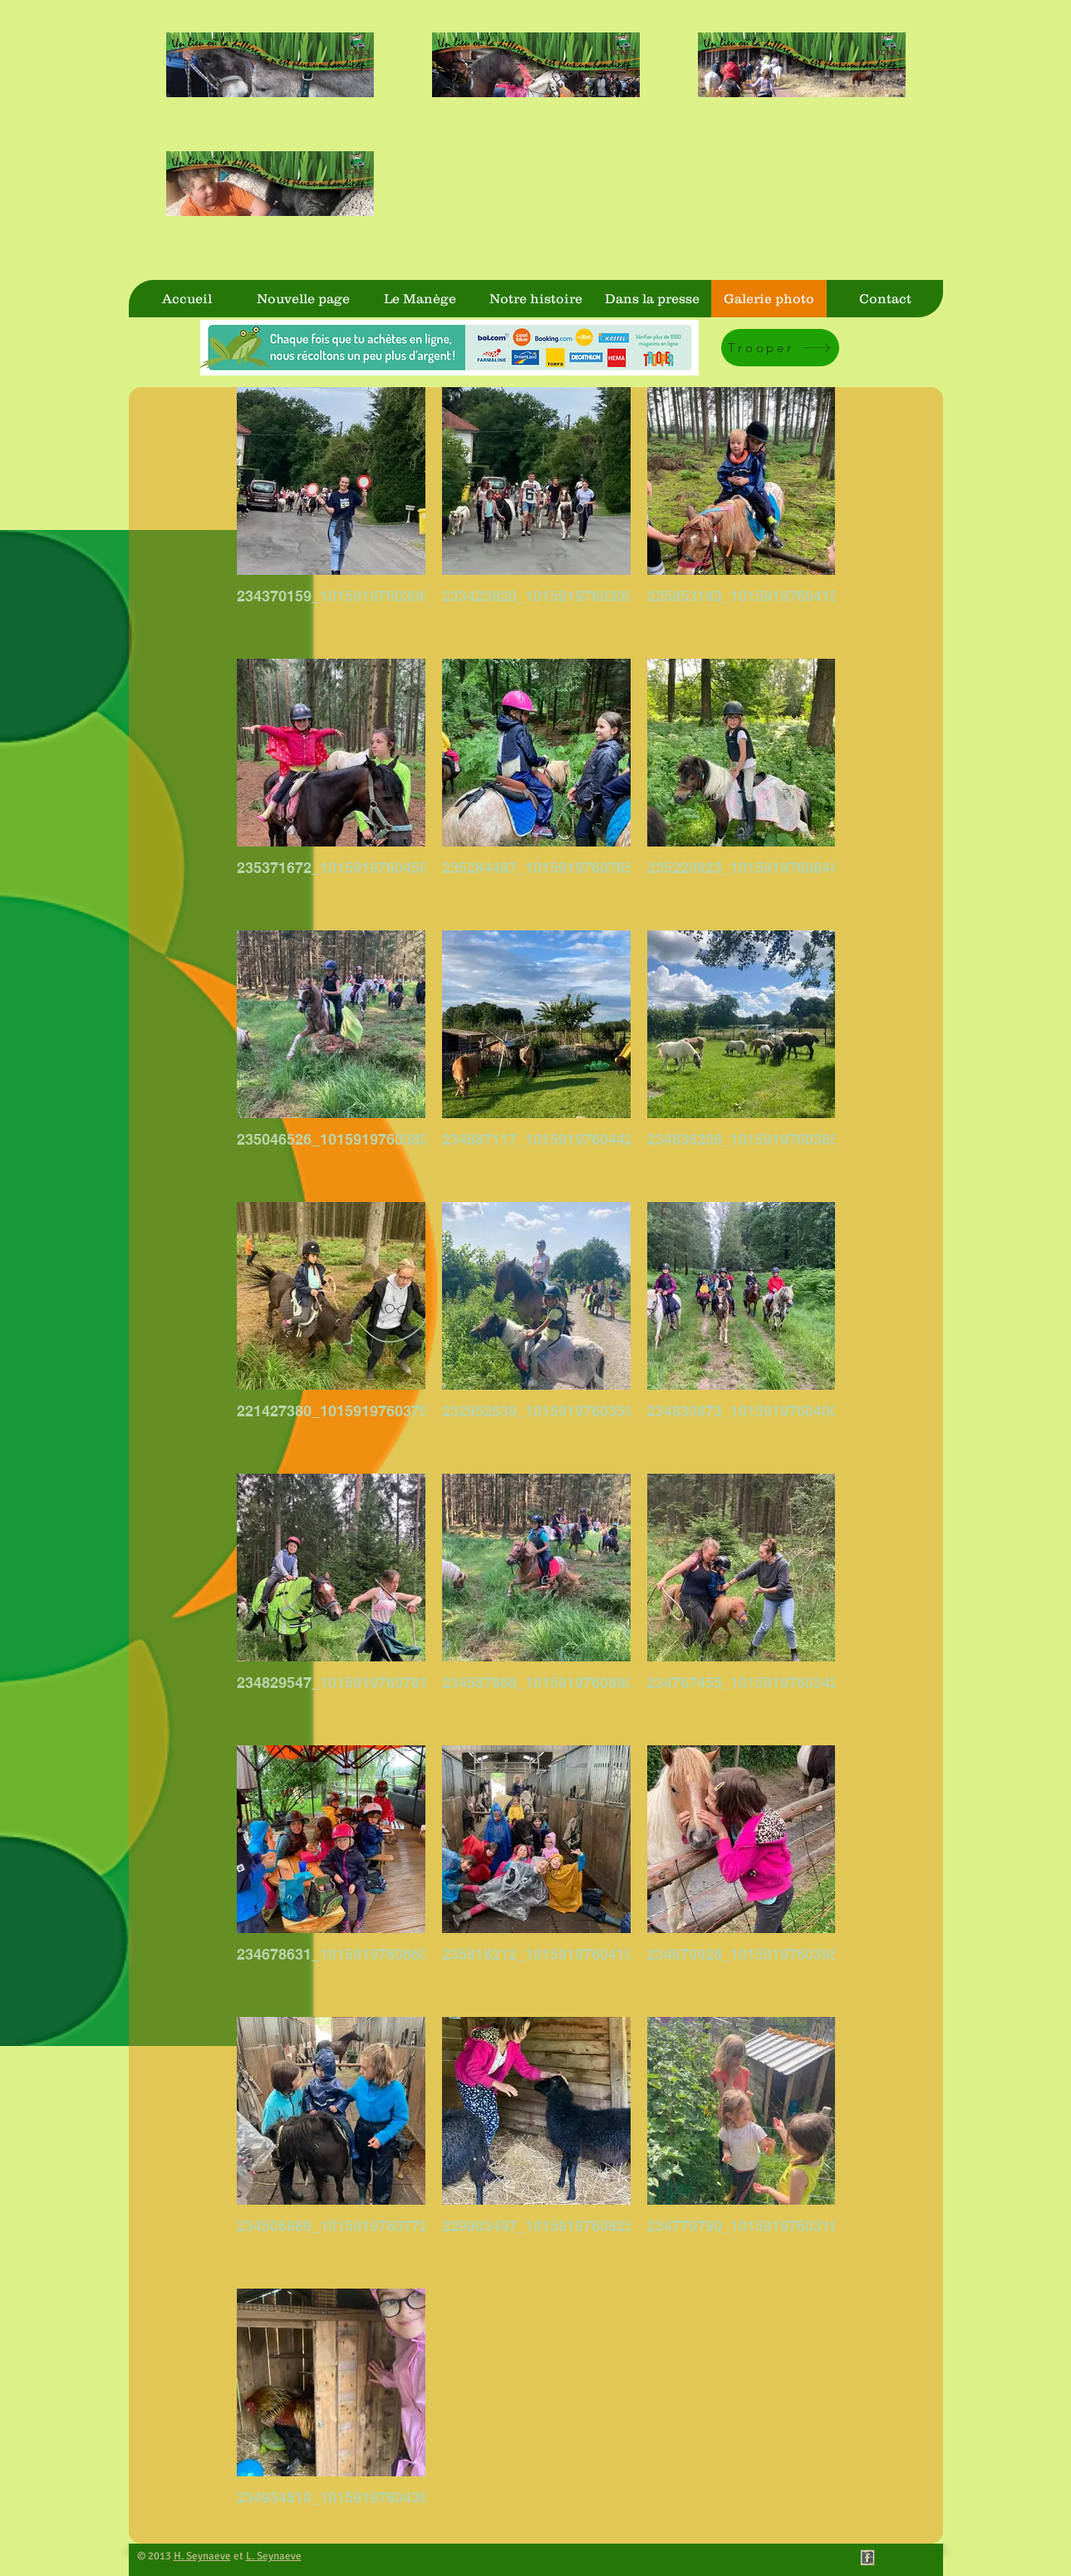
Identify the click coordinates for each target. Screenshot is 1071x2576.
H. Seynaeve (202, 2556)
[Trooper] (780, 347)
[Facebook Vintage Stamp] (867, 2557)
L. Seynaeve (274, 2556)
